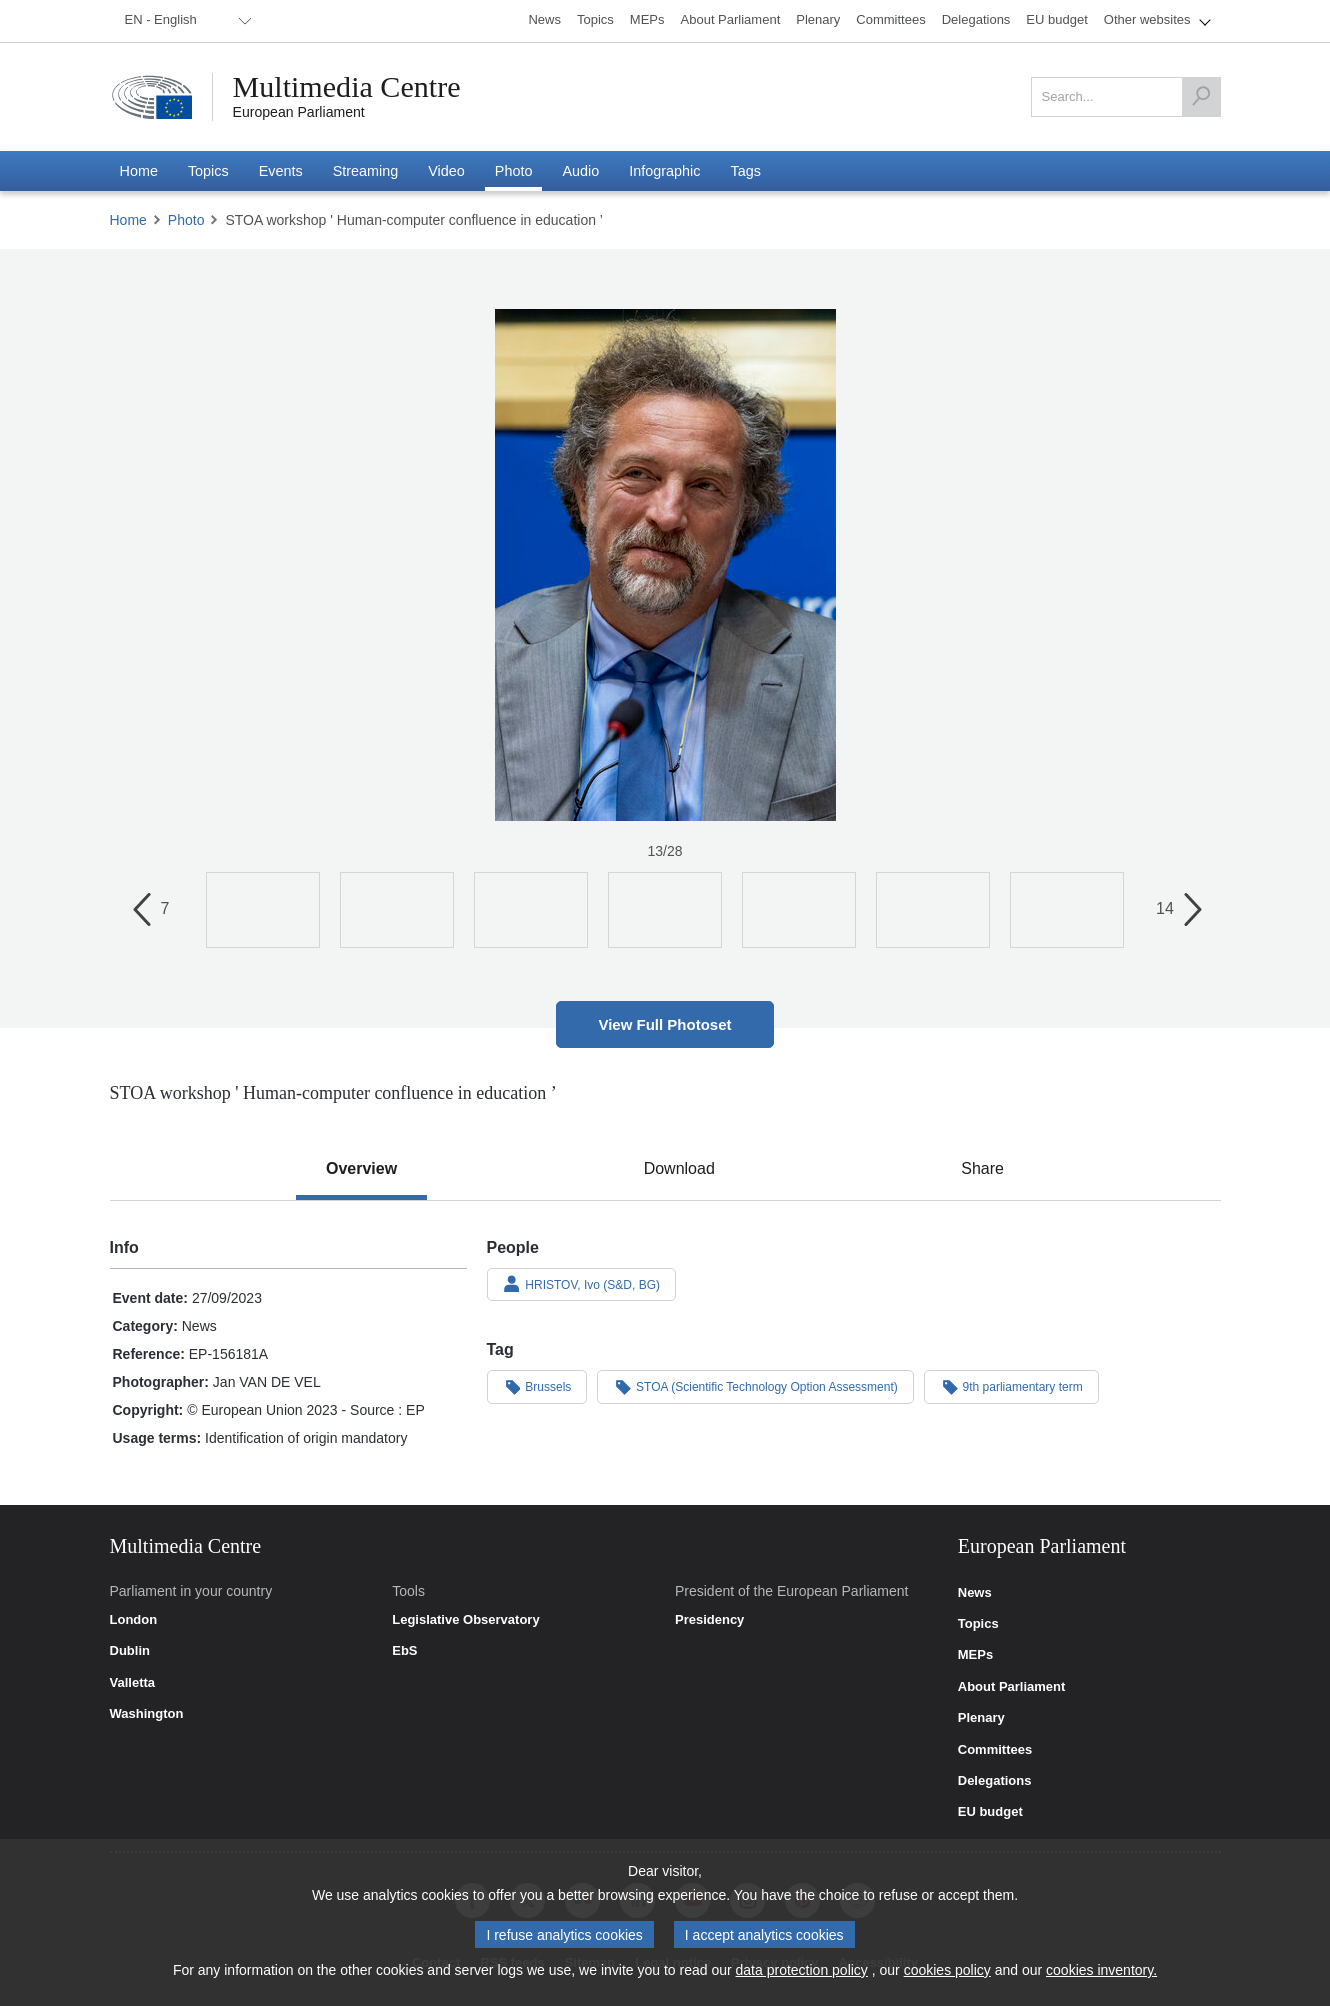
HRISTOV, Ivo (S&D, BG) (582, 1284)
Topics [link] (978, 1624)
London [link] (134, 1620)
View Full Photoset (664, 1024)
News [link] (975, 1593)
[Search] (1201, 97)
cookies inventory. (1101, 1970)
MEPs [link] (975, 1655)
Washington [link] (147, 1714)
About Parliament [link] (1012, 1687)
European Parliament (299, 112)
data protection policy (802, 1970)
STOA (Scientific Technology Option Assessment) (755, 1386)
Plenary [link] (981, 1718)
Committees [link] (995, 1750)
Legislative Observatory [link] (465, 1620)
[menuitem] (185, 21)
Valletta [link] (133, 1683)
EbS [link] (404, 1651)
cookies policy (947, 1970)
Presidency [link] (709, 1620)
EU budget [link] (990, 1812)
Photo (186, 220)
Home (128, 220)
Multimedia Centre (347, 87)
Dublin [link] (130, 1651)
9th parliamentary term (1011, 1386)
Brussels (537, 1386)
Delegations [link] (995, 1781)
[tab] (361, 1169)
